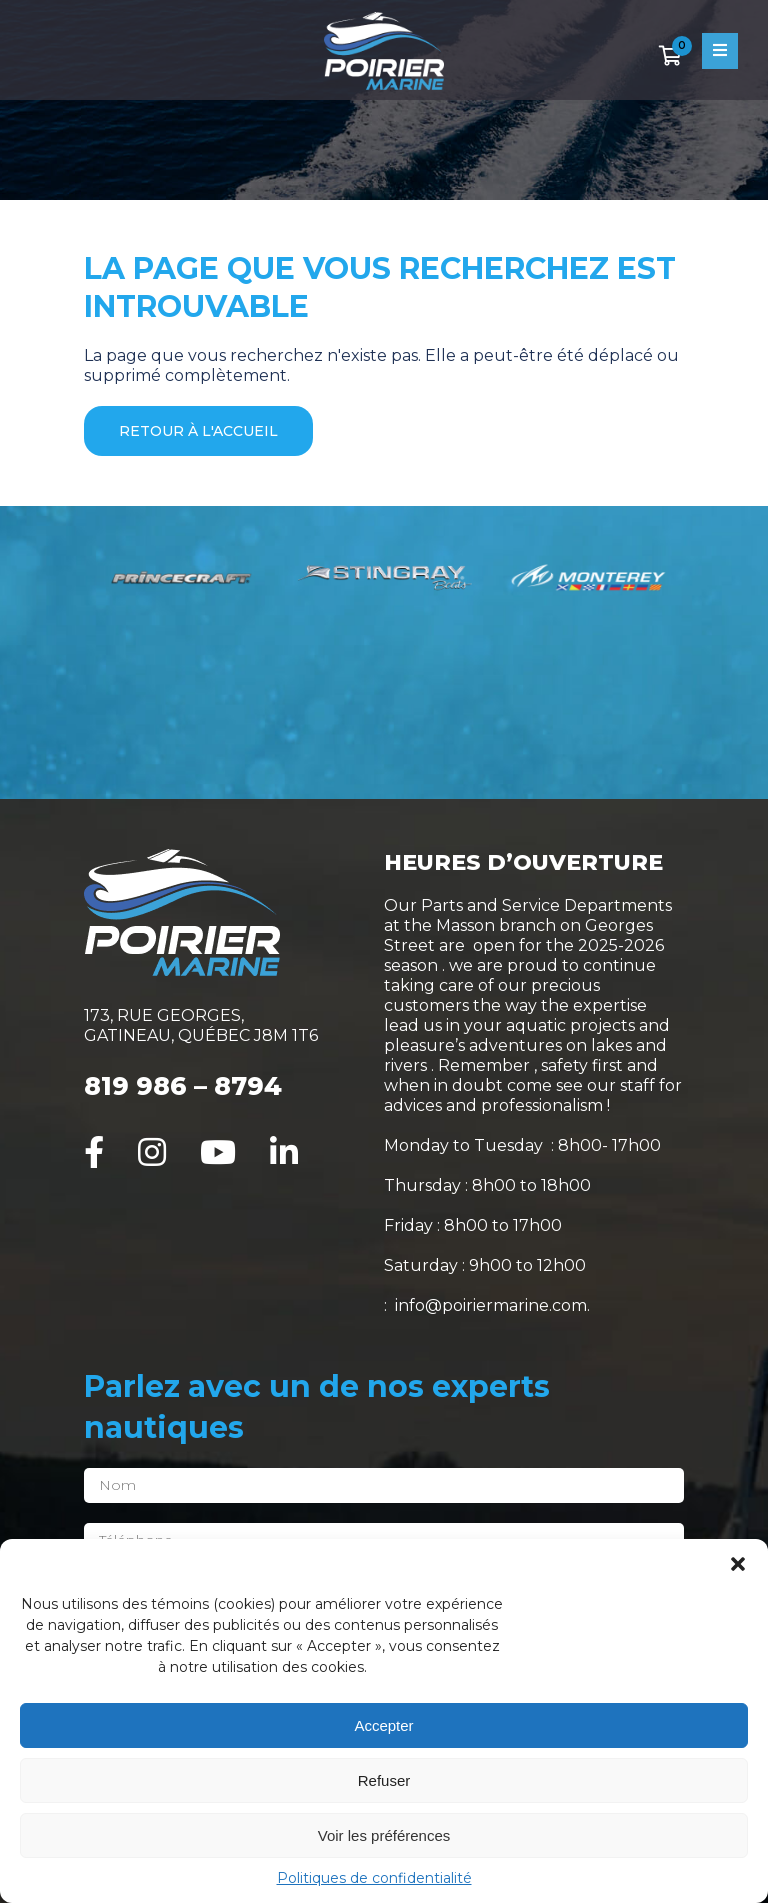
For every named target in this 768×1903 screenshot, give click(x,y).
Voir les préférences (384, 1835)
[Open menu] (720, 51)
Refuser (384, 1780)
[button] (738, 1564)
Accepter (383, 1725)
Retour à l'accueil (198, 431)
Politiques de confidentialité (374, 1878)
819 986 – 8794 (183, 1086)
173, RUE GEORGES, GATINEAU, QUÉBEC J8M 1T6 (201, 1025)
